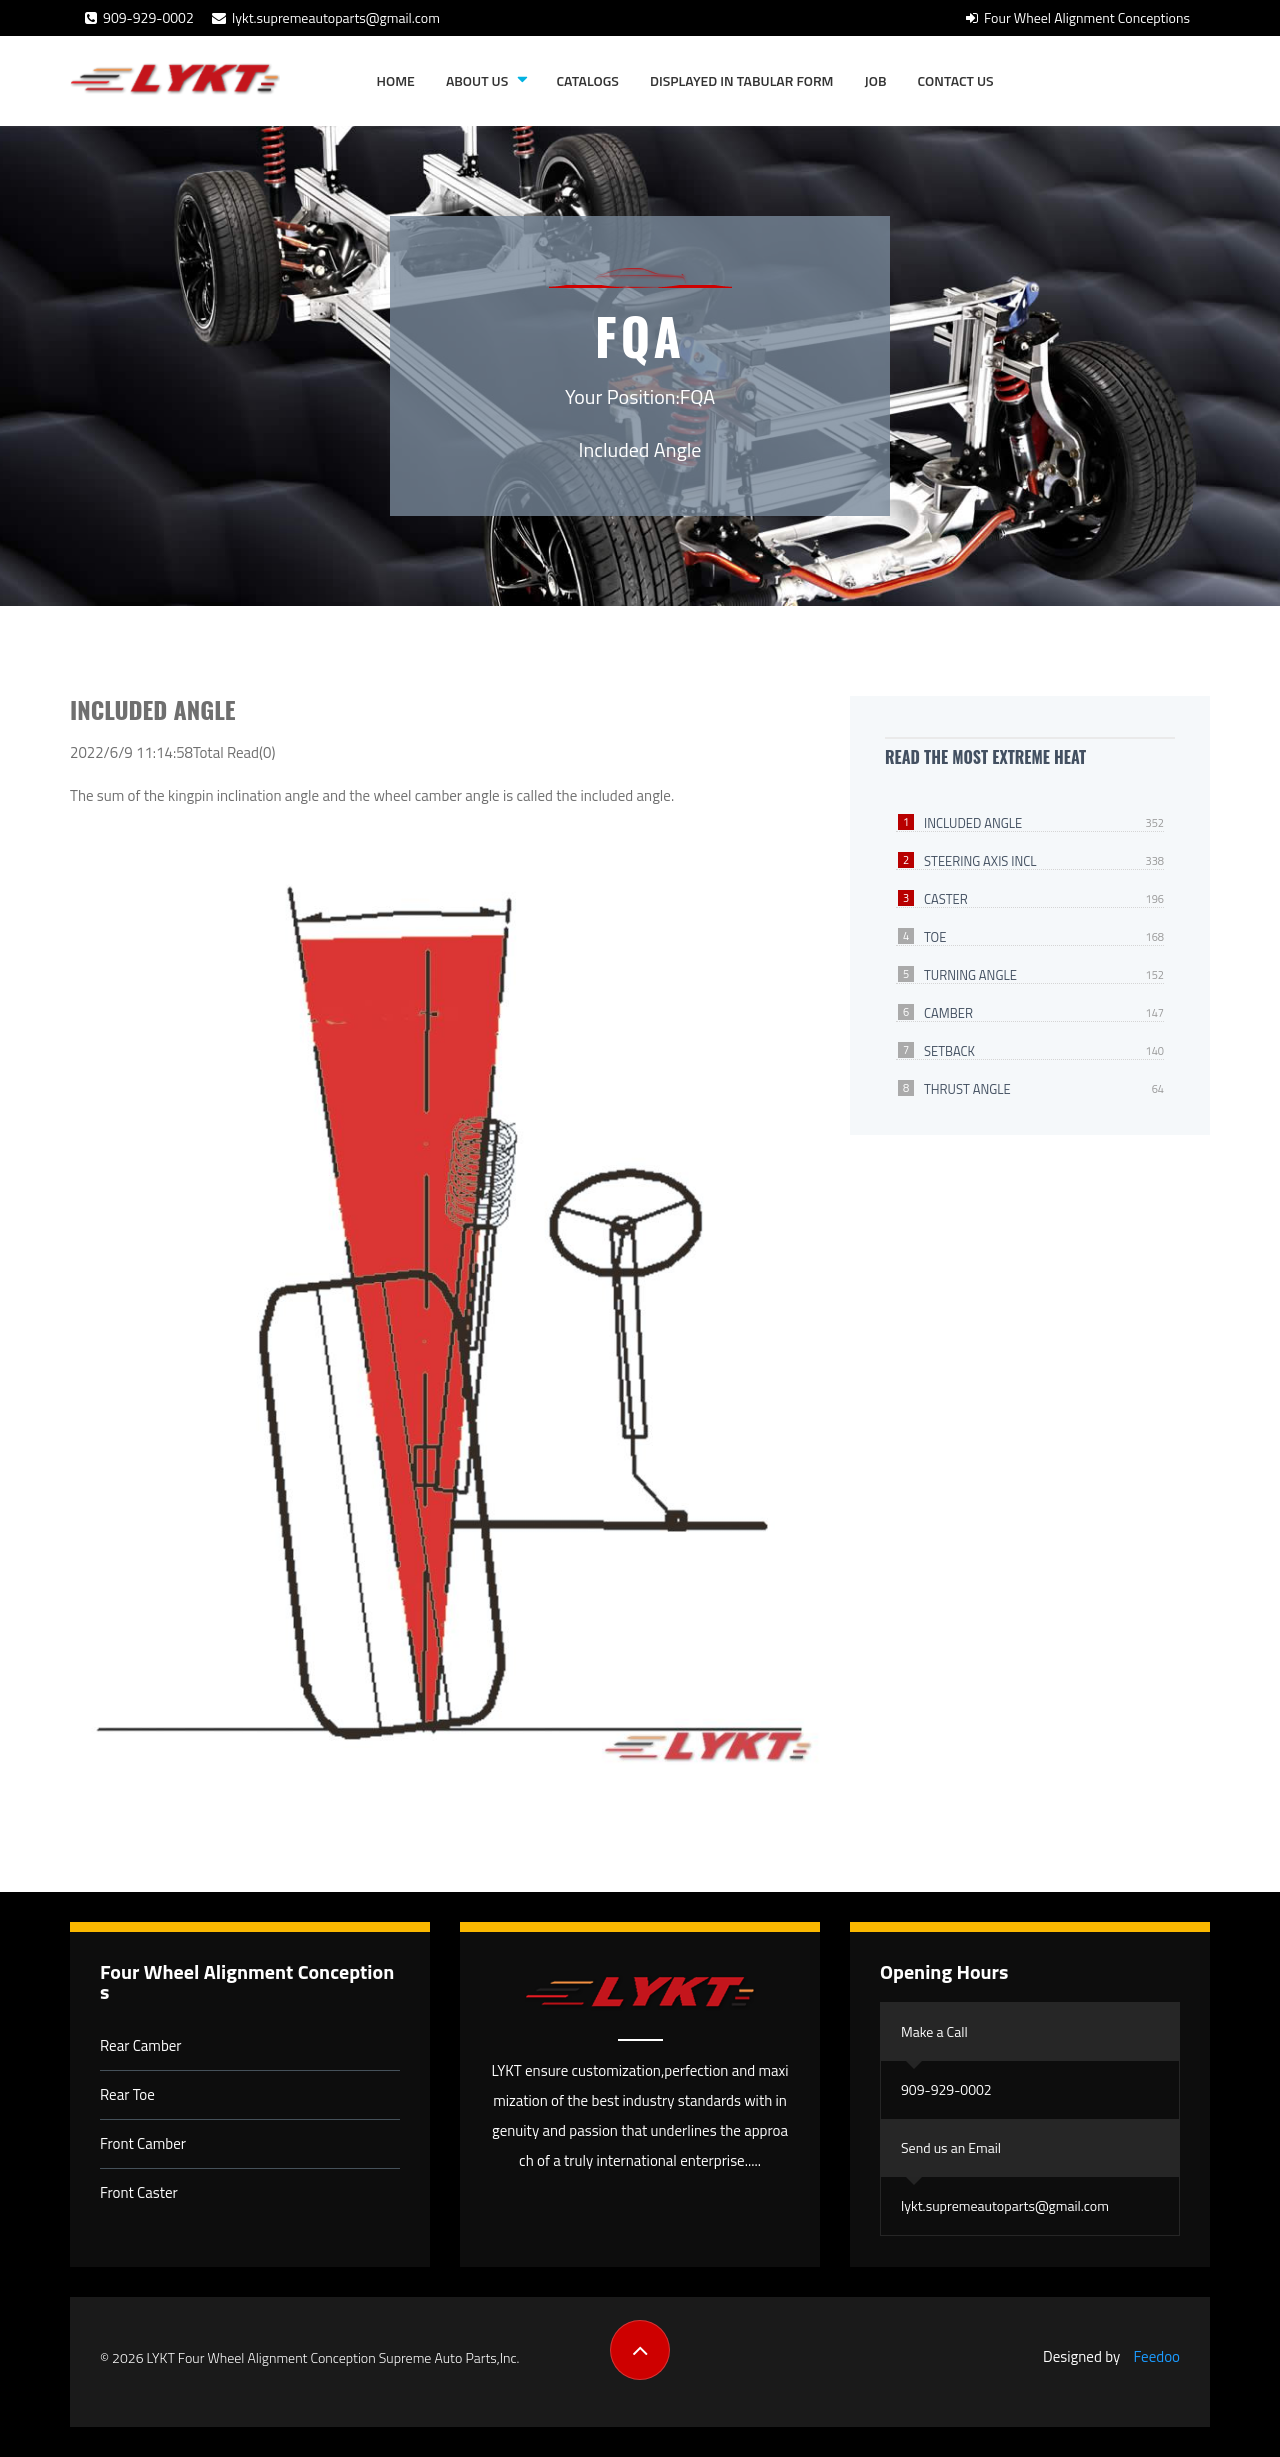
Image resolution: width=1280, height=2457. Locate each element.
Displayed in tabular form (742, 80)
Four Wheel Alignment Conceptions (1078, 17)
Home (396, 80)
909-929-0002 (139, 17)
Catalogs (587, 80)
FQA (697, 396)
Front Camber (143, 2143)
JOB (876, 80)
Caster (946, 899)
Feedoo (1156, 2356)
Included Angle (973, 823)
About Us (477, 80)
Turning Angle (970, 975)
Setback (949, 1051)
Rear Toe (127, 2094)
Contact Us (956, 80)
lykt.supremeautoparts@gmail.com (326, 17)
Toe (935, 937)
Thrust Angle (967, 1089)
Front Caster (139, 2192)
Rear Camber (141, 2045)
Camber (948, 1013)
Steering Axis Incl (980, 861)
